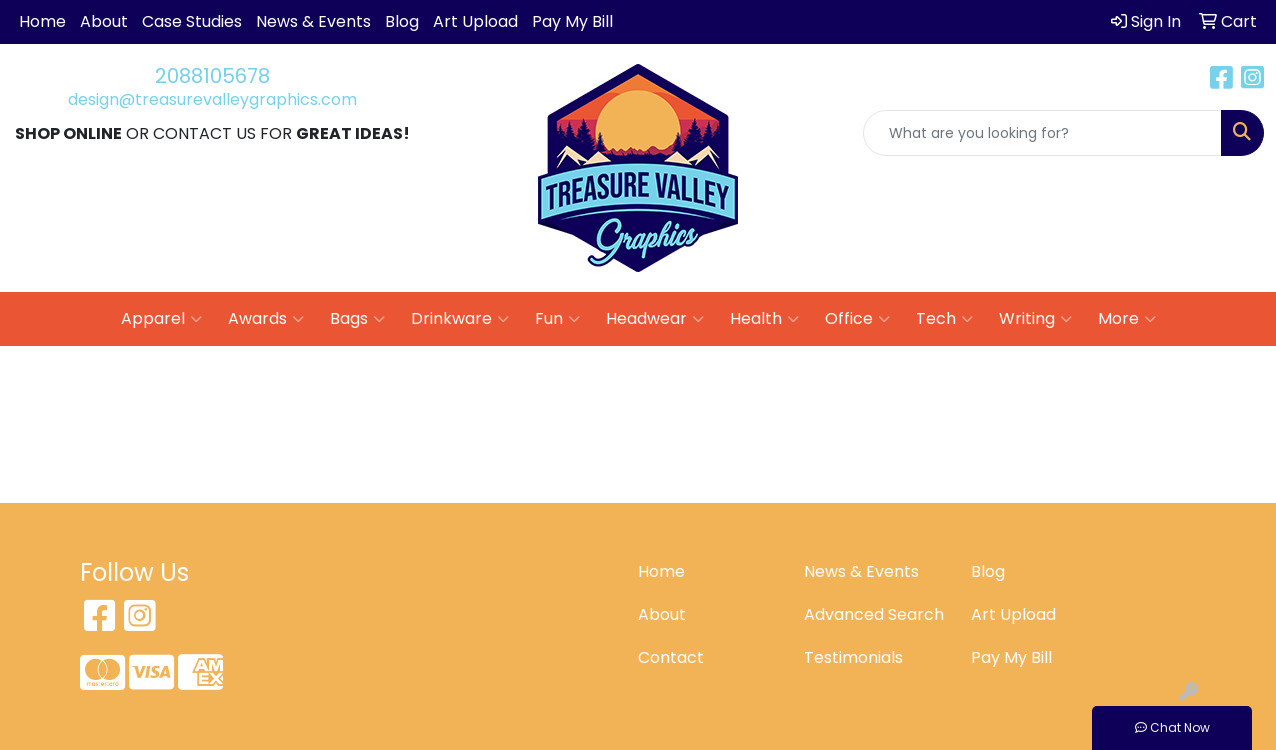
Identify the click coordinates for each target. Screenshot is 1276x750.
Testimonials (853, 657)
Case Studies (192, 21)
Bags (357, 319)
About (104, 21)
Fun (557, 319)
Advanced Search (874, 614)
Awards (266, 319)
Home (42, 21)
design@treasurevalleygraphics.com (212, 99)
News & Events (313, 21)
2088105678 (212, 76)
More (1127, 319)
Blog (402, 21)
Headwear (655, 319)
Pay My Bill (572, 21)
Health (764, 319)
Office (857, 319)
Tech (944, 319)
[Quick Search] (1042, 133)
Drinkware (460, 319)
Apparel (161, 319)
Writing (1035, 319)
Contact (671, 657)
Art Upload (475, 21)
